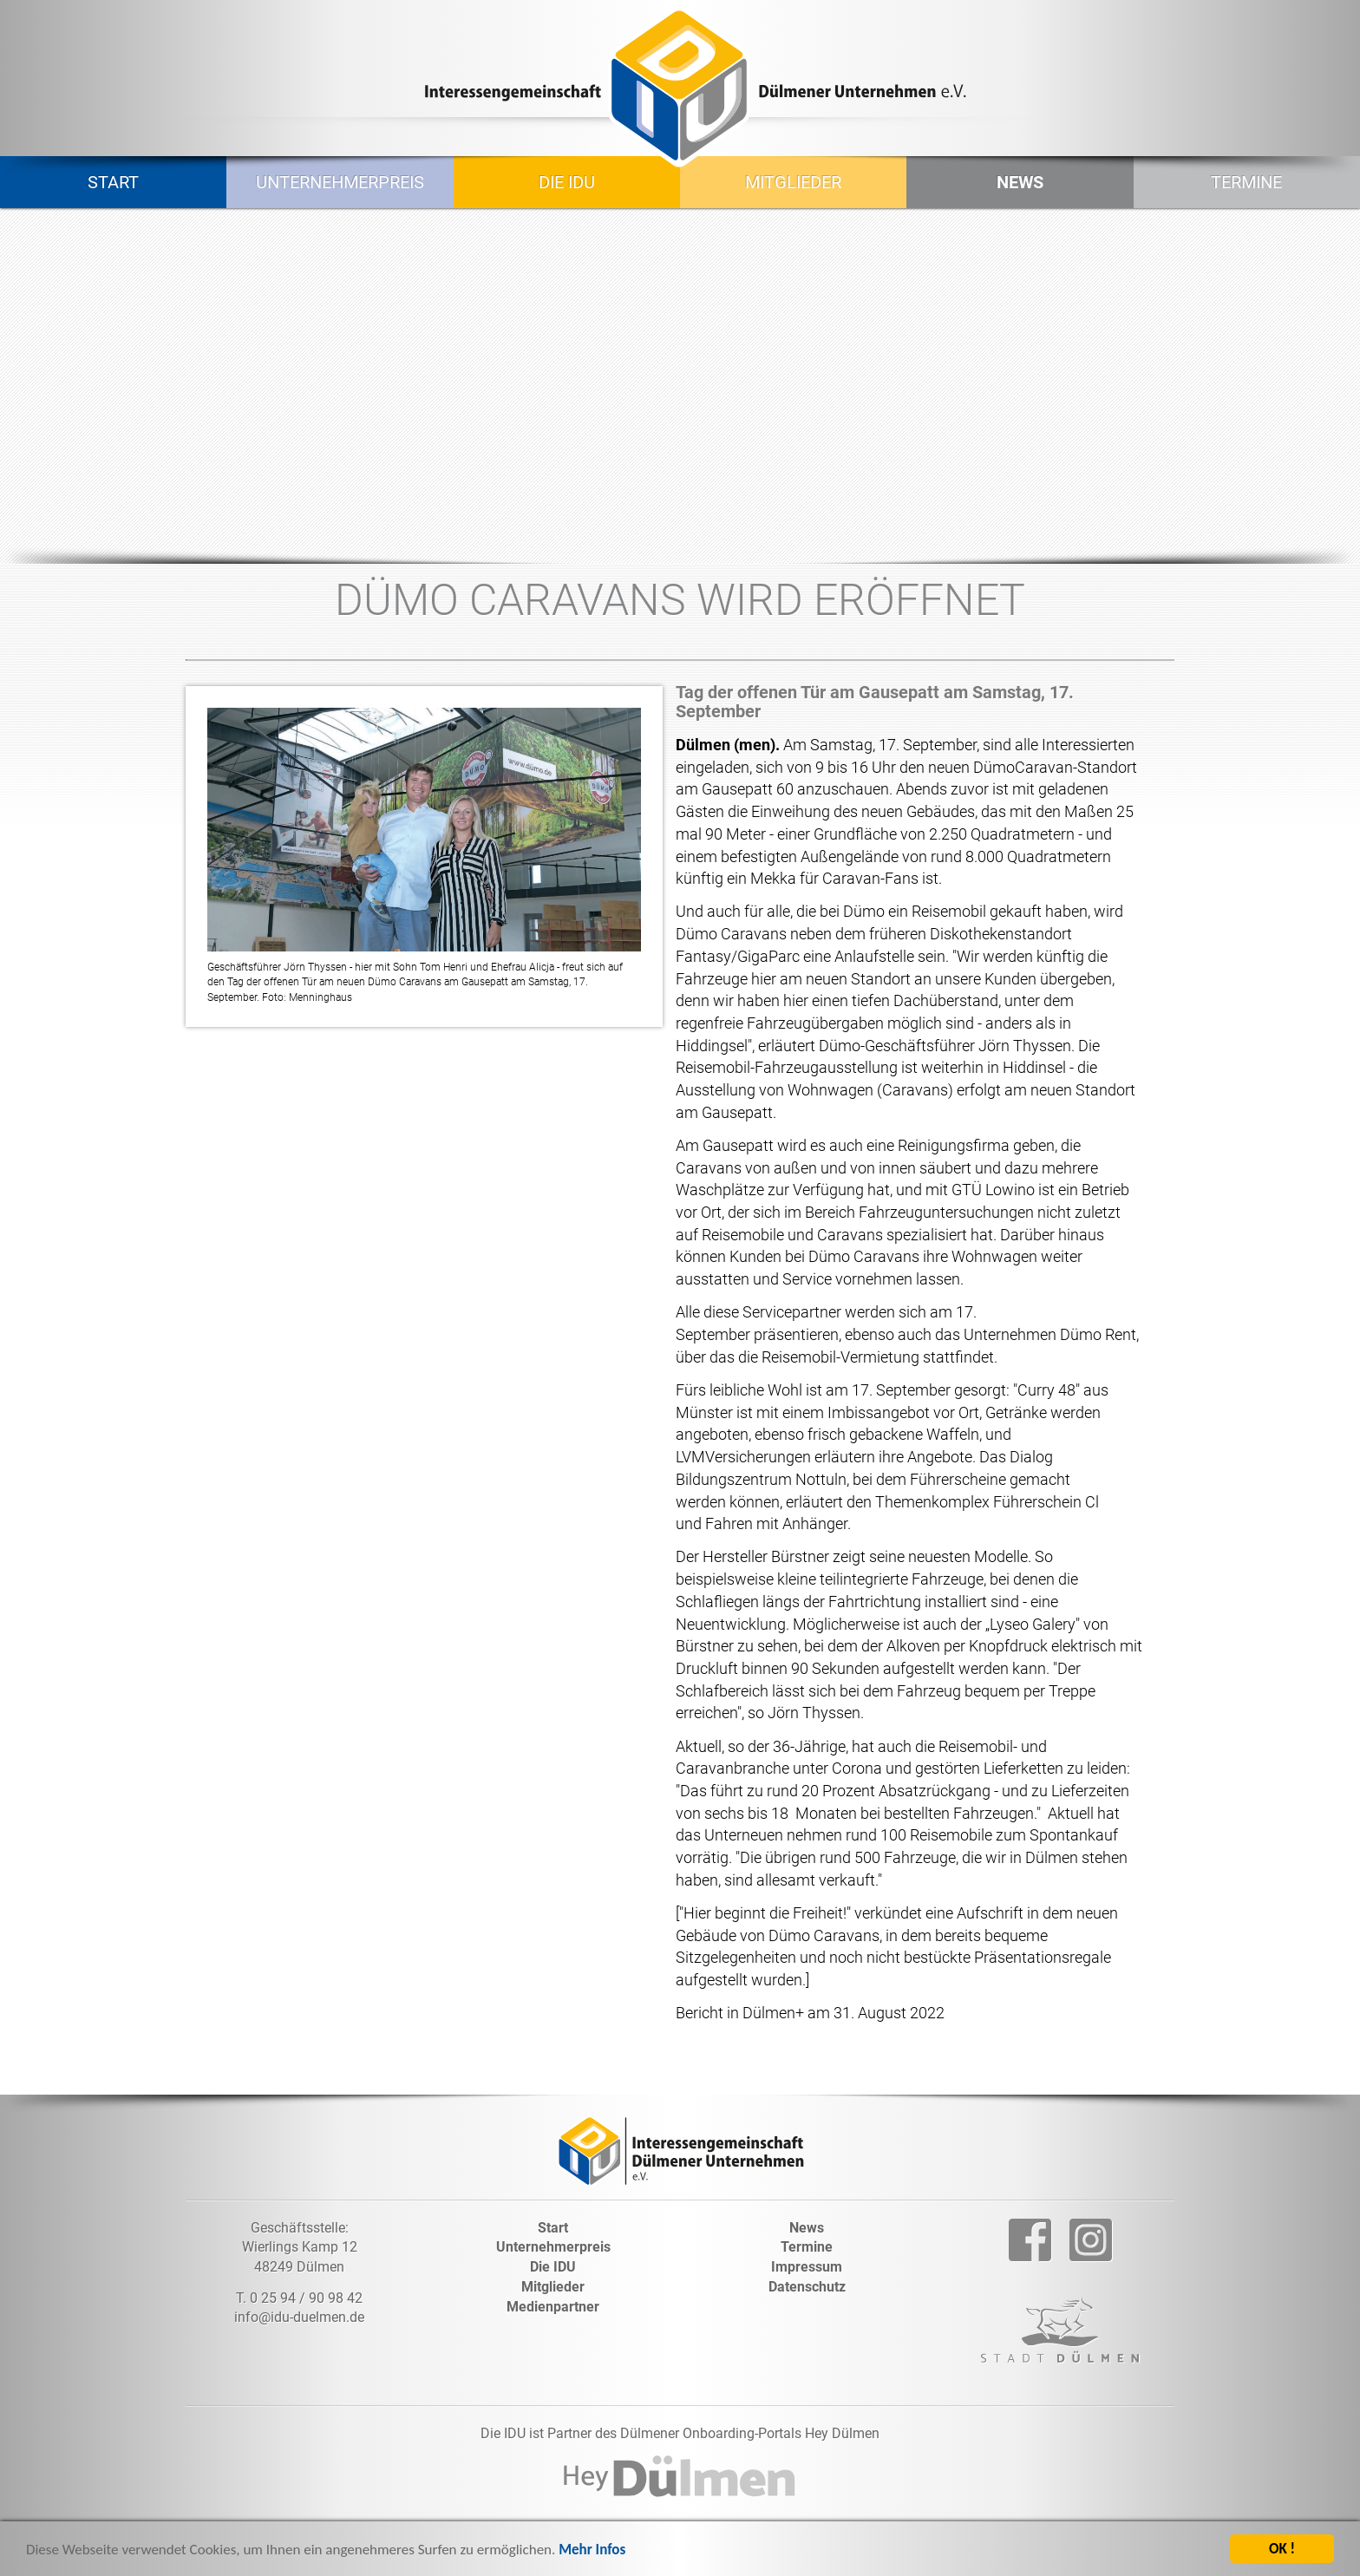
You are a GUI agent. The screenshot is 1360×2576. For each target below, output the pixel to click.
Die (553, 2267)
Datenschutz (807, 2287)
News (1020, 182)
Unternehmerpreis (340, 182)
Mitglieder (793, 182)
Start (113, 182)
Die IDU (567, 182)
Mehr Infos (592, 2553)
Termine (1246, 182)
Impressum (806, 2267)
